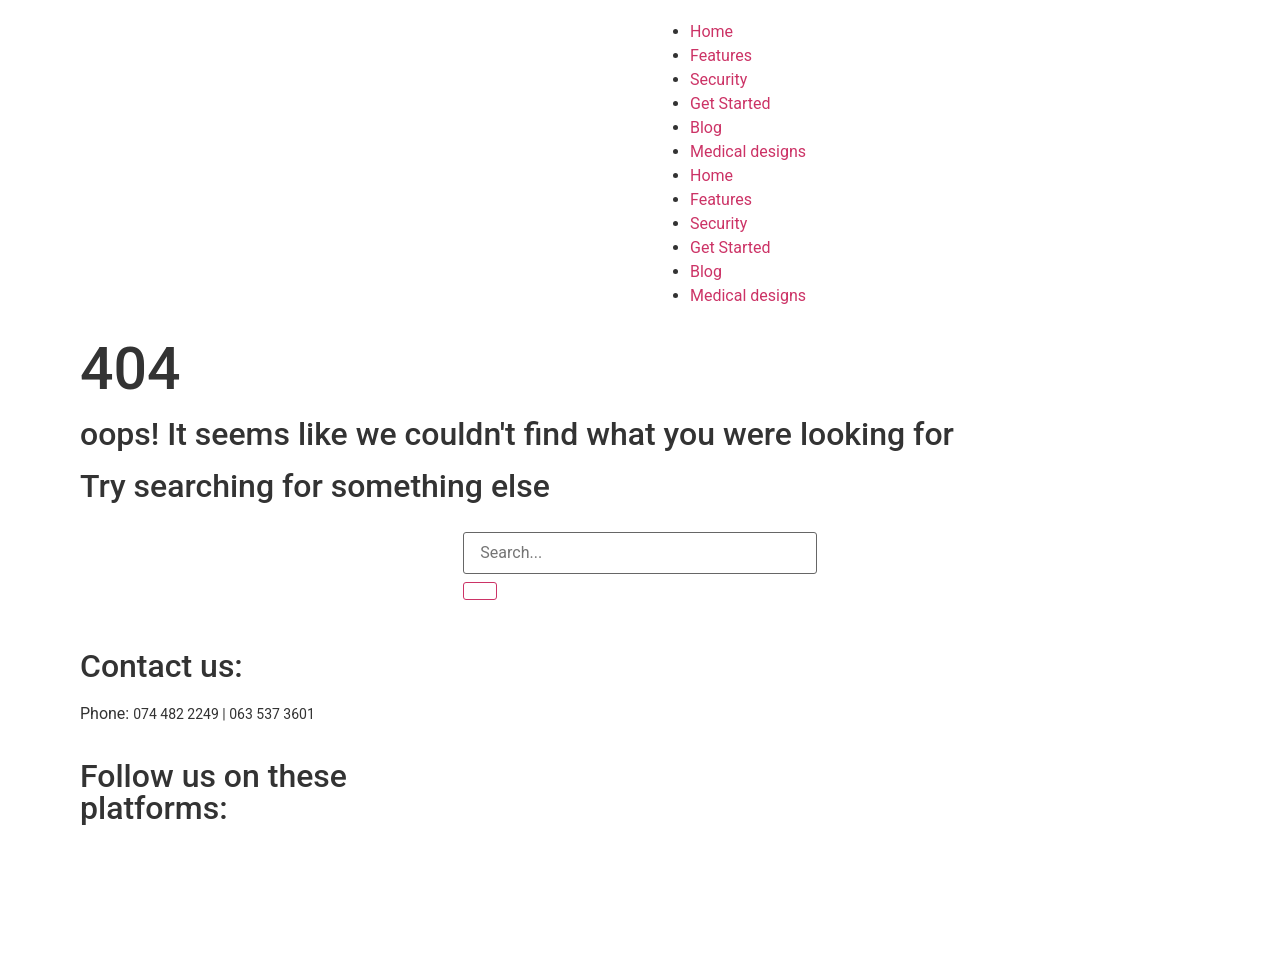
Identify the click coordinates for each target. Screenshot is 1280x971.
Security (718, 79)
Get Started (730, 103)
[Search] (480, 591)
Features (721, 55)
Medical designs (748, 151)
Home (711, 31)
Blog (706, 127)
